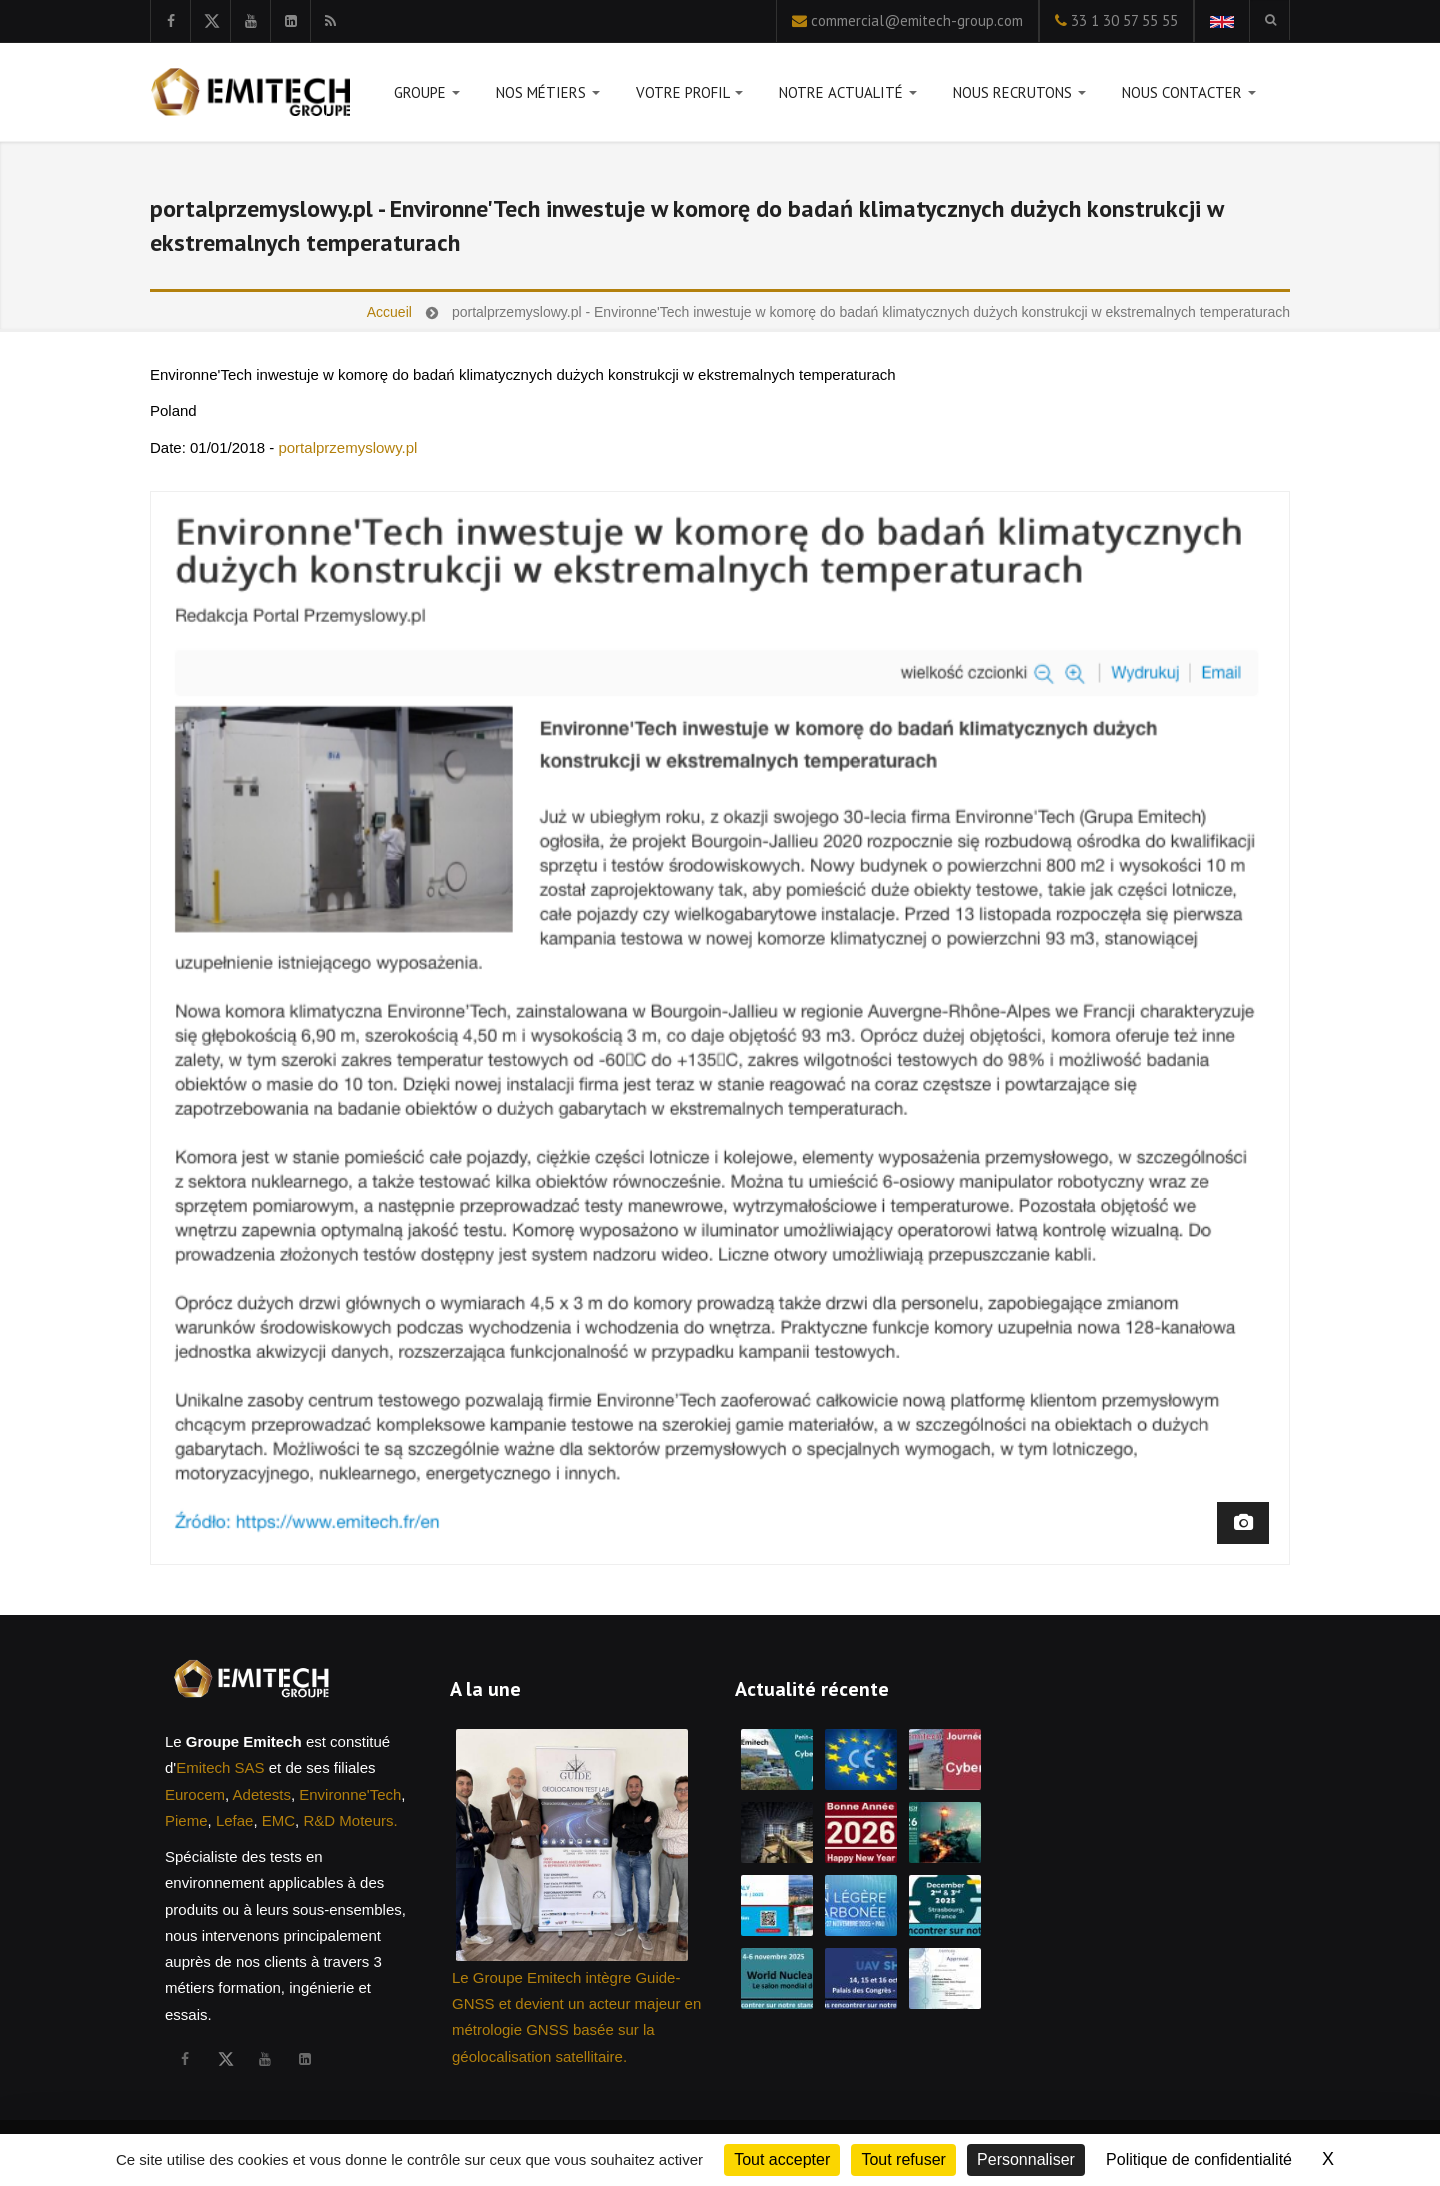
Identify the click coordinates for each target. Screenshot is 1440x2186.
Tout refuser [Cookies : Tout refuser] (903, 2159)
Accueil (389, 312)
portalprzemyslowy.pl (347, 447)
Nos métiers (548, 96)
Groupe (427, 96)
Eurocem (195, 1794)
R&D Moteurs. (350, 1820)
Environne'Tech (350, 1794)
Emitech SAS (220, 1767)
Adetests (262, 1794)
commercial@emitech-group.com (917, 20)
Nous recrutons (1019, 96)
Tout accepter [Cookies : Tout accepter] (782, 2159)
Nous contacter (1189, 96)
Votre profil (689, 96)
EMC (278, 1820)
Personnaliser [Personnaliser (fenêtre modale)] (1026, 2159)
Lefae (235, 1820)
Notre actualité (848, 96)
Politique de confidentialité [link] (1199, 2159)
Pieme (186, 1820)
